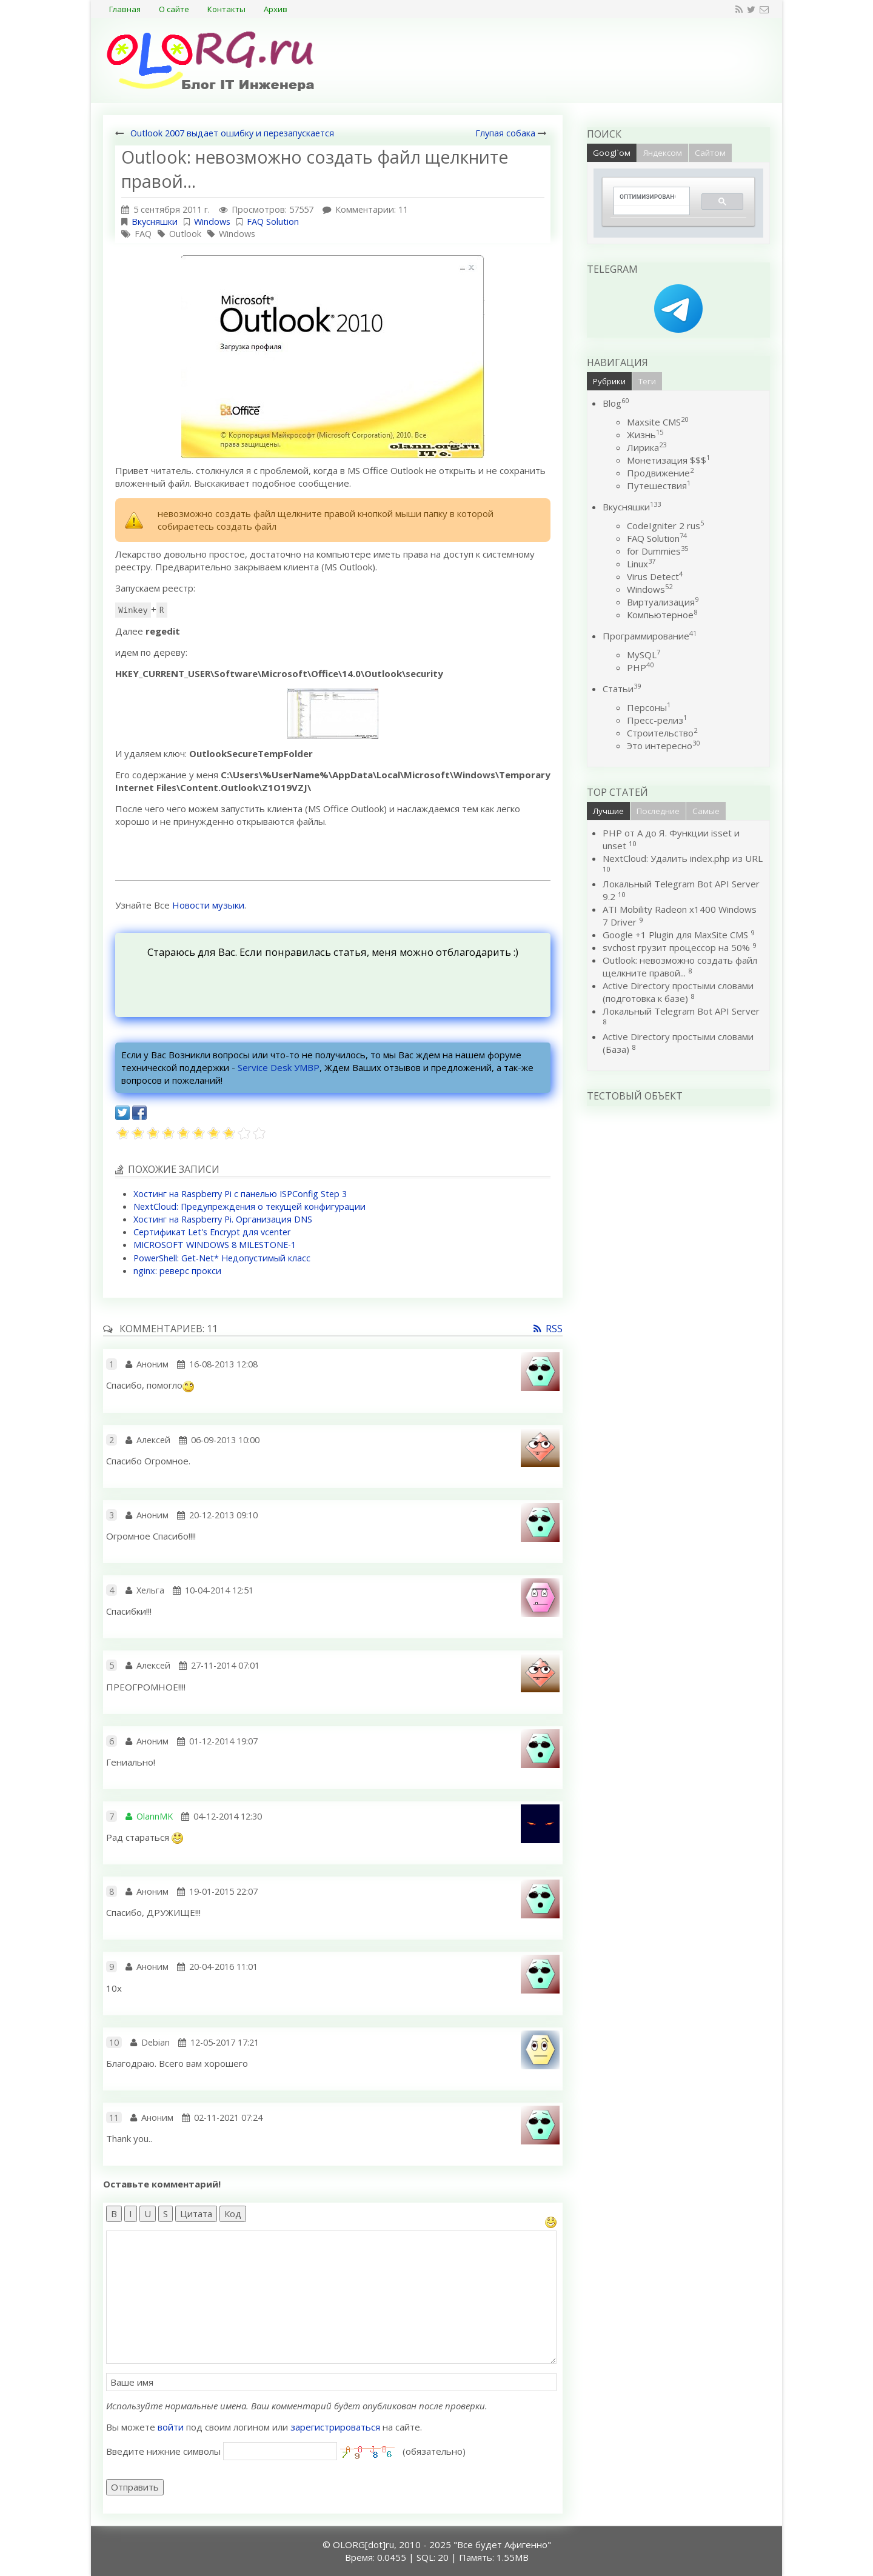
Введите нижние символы (163, 2451)
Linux (641, 564)
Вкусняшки (155, 221)
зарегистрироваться (335, 2427)
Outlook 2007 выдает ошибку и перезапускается (232, 133)
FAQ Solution (273, 221)
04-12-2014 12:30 (227, 1816)
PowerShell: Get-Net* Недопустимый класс (221, 1258)
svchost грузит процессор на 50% (676, 947)
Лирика (646, 447)
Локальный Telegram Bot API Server (681, 1011)
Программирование (650, 636)
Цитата (196, 2213)
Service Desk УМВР (278, 1067)
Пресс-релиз (657, 720)
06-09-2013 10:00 (225, 1440)
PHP (640, 667)
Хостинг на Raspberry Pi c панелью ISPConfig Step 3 (240, 1194)
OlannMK (154, 1816)
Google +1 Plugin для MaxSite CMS (675, 935)
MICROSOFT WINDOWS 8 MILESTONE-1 (214, 1244)
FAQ (143, 233)
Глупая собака (505, 133)
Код (232, 2213)
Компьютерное (662, 615)
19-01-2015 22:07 (223, 1891)
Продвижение (660, 473)
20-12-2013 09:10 (223, 1515)
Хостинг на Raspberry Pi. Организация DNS (222, 1219)
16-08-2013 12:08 (223, 1364)
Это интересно (663, 745)
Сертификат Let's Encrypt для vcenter (211, 1232)
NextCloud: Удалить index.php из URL (683, 858)
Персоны (649, 707)
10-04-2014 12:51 (219, 1590)
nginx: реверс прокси (177, 1270)
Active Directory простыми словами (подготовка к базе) (678, 991)
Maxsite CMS (657, 422)
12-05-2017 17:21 (224, 2042)
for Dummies (657, 551)
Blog (616, 403)
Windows (212, 221)
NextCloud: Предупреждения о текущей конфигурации (249, 1206)
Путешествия (659, 485)
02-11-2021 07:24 (228, 2117)
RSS (554, 1328)
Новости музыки (208, 905)
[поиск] (647, 197)
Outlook (185, 233)
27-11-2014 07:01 (225, 1665)
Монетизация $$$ (668, 460)
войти (171, 2427)
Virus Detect (655, 576)
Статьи (622, 688)
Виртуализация (662, 602)
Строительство (662, 733)
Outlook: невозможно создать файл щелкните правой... (680, 966)
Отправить (135, 2487)
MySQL (643, 655)
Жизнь (645, 435)
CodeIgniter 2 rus (665, 525)
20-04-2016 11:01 (223, 1966)
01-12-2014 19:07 (223, 1741)
